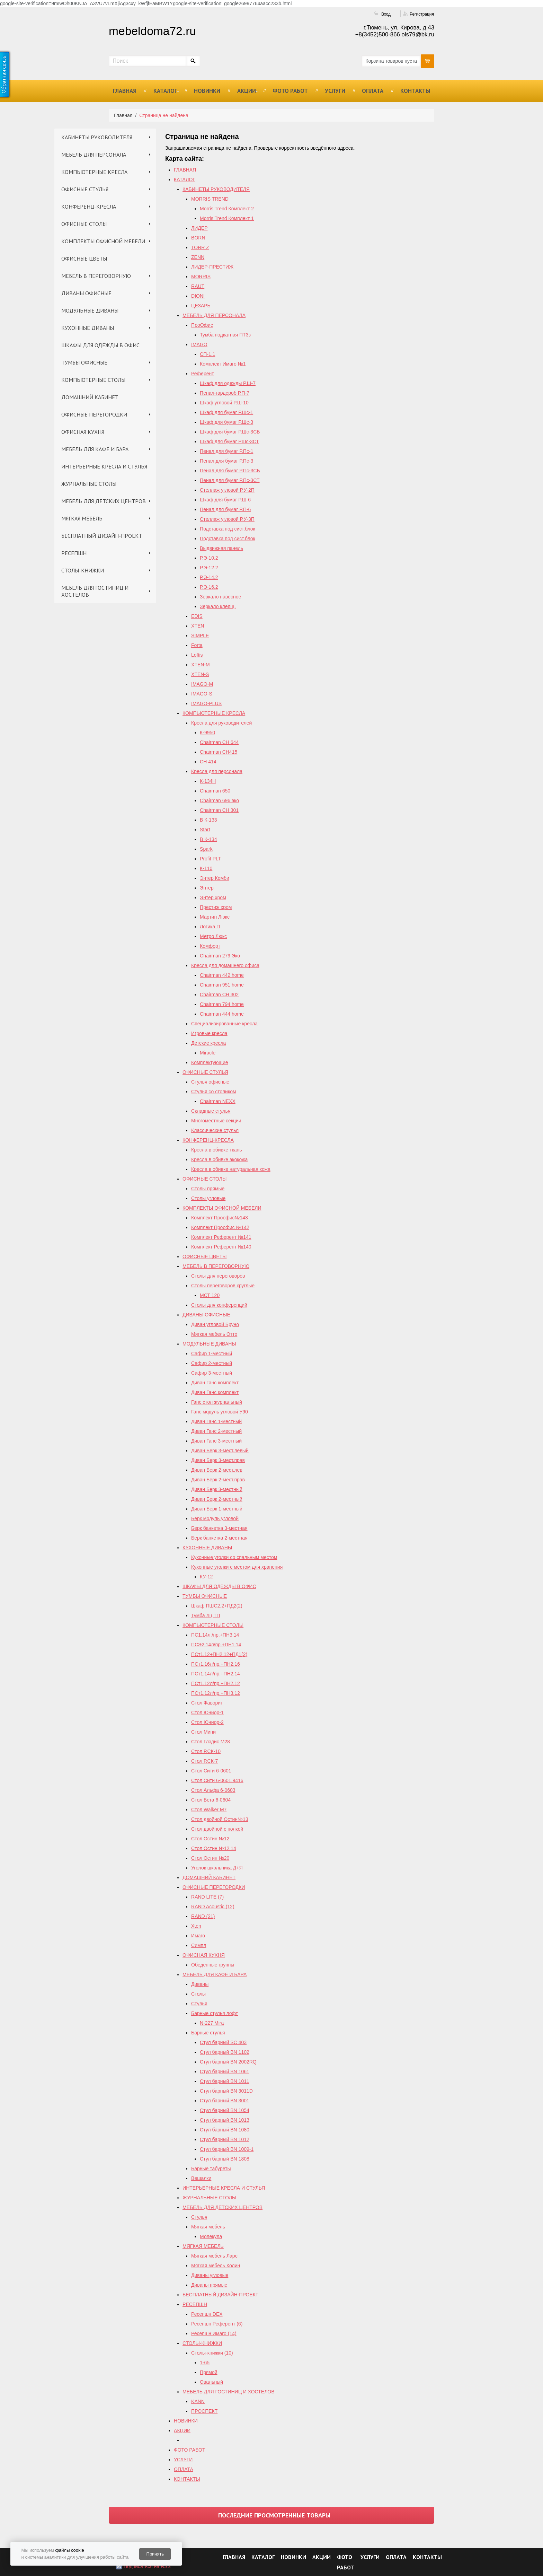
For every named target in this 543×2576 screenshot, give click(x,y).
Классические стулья (215, 1130)
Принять (155, 2554)
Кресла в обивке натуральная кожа (230, 1169)
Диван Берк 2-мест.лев (216, 1470)
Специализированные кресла (224, 1023)
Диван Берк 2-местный (216, 1499)
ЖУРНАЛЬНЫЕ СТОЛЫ (88, 483)
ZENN (197, 257)
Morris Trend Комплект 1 (227, 218)
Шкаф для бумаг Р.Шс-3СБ (230, 432)
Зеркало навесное (220, 596)
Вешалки (201, 2178)
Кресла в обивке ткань (216, 1150)
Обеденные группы (212, 1965)
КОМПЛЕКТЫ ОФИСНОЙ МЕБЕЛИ (103, 241)
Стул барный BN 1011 (224, 2081)
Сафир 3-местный (211, 1373)
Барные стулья (208, 2032)
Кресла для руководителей (221, 723)
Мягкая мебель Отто (214, 1334)
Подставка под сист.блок (227, 529)
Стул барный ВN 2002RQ (228, 2062)
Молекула (211, 2236)
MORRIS (201, 276)
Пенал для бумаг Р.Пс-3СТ (229, 480)
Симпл (198, 1945)
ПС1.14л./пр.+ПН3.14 (215, 1635)
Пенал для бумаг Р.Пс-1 (226, 451)
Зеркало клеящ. (217, 606)
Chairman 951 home (222, 985)
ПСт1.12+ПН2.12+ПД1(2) (219, 1654)
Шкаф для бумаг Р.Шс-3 (226, 422)
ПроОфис (202, 325)
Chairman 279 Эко (220, 955)
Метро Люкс (213, 936)
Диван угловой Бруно (215, 1324)
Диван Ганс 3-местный (216, 1441)
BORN (198, 237)
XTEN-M (200, 664)
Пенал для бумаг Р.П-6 (225, 509)
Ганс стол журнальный (216, 1402)
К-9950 (207, 732)
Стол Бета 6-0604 (211, 1800)
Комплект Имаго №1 (223, 364)
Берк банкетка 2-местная (219, 1538)
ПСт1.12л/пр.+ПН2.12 (215, 1683)
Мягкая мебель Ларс (214, 2256)
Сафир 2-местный (211, 1363)
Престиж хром (216, 907)
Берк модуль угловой (215, 1518)
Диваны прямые (209, 2285)
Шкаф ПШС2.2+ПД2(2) (216, 1606)
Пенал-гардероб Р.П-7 (224, 393)
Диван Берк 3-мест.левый (220, 1450)
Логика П (210, 926)
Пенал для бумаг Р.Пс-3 (226, 461)
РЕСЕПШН (74, 553)
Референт (202, 373)
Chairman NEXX (217, 1101)
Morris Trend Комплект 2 (227, 208)
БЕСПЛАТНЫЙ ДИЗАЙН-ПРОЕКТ (101, 535)
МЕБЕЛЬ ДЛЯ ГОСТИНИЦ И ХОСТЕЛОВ (94, 591)
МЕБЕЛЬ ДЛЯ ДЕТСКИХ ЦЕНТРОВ (103, 501)
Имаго (198, 1935)
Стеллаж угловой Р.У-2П (227, 490)
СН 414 (208, 761)
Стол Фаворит (207, 1703)
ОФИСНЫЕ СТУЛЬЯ (84, 189)
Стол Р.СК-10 (206, 1751)
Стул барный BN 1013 (224, 2120)
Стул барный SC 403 (223, 2042)
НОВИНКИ (207, 91)
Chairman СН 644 (219, 742)
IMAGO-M (202, 684)
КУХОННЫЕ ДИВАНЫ (87, 327)
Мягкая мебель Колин (215, 2265)
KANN (198, 2401)
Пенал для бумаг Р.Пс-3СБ (230, 470)
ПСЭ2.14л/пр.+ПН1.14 (216, 1644)
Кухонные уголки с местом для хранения (237, 1567)
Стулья (199, 2003)
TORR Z (200, 247)
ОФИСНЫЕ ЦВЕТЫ (84, 258)
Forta (197, 645)
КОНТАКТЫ (415, 91)
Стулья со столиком (213, 1091)
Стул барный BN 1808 (224, 2159)
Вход (386, 14)
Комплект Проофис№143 (219, 1217)
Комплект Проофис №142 (220, 1227)
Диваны (199, 1984)
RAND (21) (203, 1916)
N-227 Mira (212, 2023)
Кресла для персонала (216, 771)
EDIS (197, 616)
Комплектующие (209, 1062)
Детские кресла (208, 1043)
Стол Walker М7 (208, 1809)
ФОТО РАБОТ (290, 91)
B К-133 (208, 820)
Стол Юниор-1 (207, 1712)
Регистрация (422, 14)
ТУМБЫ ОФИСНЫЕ (84, 362)
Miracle (207, 1052)
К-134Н (208, 781)
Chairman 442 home (222, 975)
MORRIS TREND (210, 199)
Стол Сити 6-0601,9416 (217, 1780)
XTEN (197, 626)
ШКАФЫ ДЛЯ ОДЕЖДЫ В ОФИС (100, 345)
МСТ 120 (210, 1295)
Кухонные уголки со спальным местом (234, 1557)
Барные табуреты (211, 2168)
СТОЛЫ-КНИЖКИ (82, 570)
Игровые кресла (209, 1033)
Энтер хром (213, 897)
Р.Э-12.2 (209, 567)
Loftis (197, 655)
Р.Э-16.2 (209, 587)
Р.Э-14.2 (209, 577)
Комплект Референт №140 (221, 1247)
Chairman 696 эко (219, 800)
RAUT (197, 286)
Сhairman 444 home (222, 1014)
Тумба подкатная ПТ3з (225, 335)
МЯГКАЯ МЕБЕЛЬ (82, 518)
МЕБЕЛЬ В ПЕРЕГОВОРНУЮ (96, 275)
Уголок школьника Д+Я (217, 1867)
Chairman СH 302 (219, 994)
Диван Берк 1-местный (216, 1509)
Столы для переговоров (218, 1276)
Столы (198, 1994)
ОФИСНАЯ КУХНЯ (82, 431)
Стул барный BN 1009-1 (226, 2149)
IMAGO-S (201, 693)
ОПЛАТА (372, 91)
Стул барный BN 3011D (226, 2091)
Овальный (211, 2382)
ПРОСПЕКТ (204, 2411)
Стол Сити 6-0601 (211, 1770)
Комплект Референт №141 (221, 1237)
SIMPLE (200, 635)
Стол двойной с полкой (217, 1829)
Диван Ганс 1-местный (216, 1421)
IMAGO (199, 344)
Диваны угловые (209, 2275)
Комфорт (210, 946)
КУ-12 (206, 1576)
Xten (196, 1926)
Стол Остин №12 (210, 1838)
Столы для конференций (219, 1305)
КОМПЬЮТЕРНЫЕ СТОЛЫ (93, 379)
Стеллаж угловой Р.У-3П (227, 519)
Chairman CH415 (218, 752)
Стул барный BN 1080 (224, 2129)
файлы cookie (69, 2550)
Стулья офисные (210, 1082)
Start (205, 829)
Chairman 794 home (222, 1004)
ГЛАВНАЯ (124, 91)
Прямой (208, 2372)
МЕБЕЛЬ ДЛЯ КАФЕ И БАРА (94, 449)
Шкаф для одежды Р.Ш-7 (228, 383)
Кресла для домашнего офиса (225, 965)
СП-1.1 (207, 354)
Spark (206, 849)
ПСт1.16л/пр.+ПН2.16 (215, 1664)
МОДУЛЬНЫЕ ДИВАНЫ (89, 310)
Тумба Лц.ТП (205, 1615)
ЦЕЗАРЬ (201, 305)
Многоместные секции (216, 1120)
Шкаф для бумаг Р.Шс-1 (226, 412)
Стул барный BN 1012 (224, 2139)
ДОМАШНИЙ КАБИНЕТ (89, 397)
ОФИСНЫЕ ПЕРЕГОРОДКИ (94, 414)
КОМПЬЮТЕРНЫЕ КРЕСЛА (94, 171)
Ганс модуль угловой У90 (219, 1411)
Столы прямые (207, 1188)
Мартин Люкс (215, 917)
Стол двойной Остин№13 (219, 1819)
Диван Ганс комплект (215, 1382)
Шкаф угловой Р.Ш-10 (224, 402)
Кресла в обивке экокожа (219, 1159)
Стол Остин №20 (210, 1858)
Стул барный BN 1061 (224, 2071)
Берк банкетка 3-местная (219, 1528)
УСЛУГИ (335, 91)
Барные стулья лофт (214, 2013)
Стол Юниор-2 (207, 1722)
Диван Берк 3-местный (216, 1489)
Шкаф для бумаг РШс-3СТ (229, 441)
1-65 (205, 2362)
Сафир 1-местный (211, 1353)
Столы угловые (208, 1198)
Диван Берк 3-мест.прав (218, 1460)
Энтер (207, 888)
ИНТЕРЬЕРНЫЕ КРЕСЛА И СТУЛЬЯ (104, 466)
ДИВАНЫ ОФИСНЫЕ (86, 293)
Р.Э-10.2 (209, 558)
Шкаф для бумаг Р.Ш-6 (225, 499)
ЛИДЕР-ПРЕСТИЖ (212, 267)
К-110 (206, 868)
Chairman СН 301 (219, 810)
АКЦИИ (246, 91)
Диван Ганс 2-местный (216, 1431)
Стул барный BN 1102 (224, 2052)
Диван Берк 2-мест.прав (218, 1479)
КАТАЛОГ (165, 91)
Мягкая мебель (208, 2226)
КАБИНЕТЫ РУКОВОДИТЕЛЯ (96, 137)
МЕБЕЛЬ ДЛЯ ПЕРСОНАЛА (93, 154)
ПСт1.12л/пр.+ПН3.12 (215, 1693)
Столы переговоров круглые (223, 1285)
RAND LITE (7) (207, 1897)
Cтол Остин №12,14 (213, 1848)
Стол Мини (203, 1732)
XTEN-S (200, 674)
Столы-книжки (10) (212, 2353)
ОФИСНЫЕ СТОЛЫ (84, 223)
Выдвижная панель (221, 548)
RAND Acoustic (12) (212, 1906)
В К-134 (208, 839)
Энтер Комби (214, 878)
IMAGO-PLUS (206, 703)
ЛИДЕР (199, 228)
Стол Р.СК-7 (204, 1761)
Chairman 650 (215, 791)
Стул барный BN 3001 (224, 2100)
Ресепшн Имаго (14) (214, 2333)
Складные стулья (210, 1111)
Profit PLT (210, 858)
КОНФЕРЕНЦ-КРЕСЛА (88, 206)
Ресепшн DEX (207, 2314)
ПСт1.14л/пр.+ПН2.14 (215, 1673)
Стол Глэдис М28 (210, 1741)
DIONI (198, 296)
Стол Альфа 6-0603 (213, 1790)
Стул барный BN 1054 (224, 2110)
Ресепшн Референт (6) (216, 2324)
